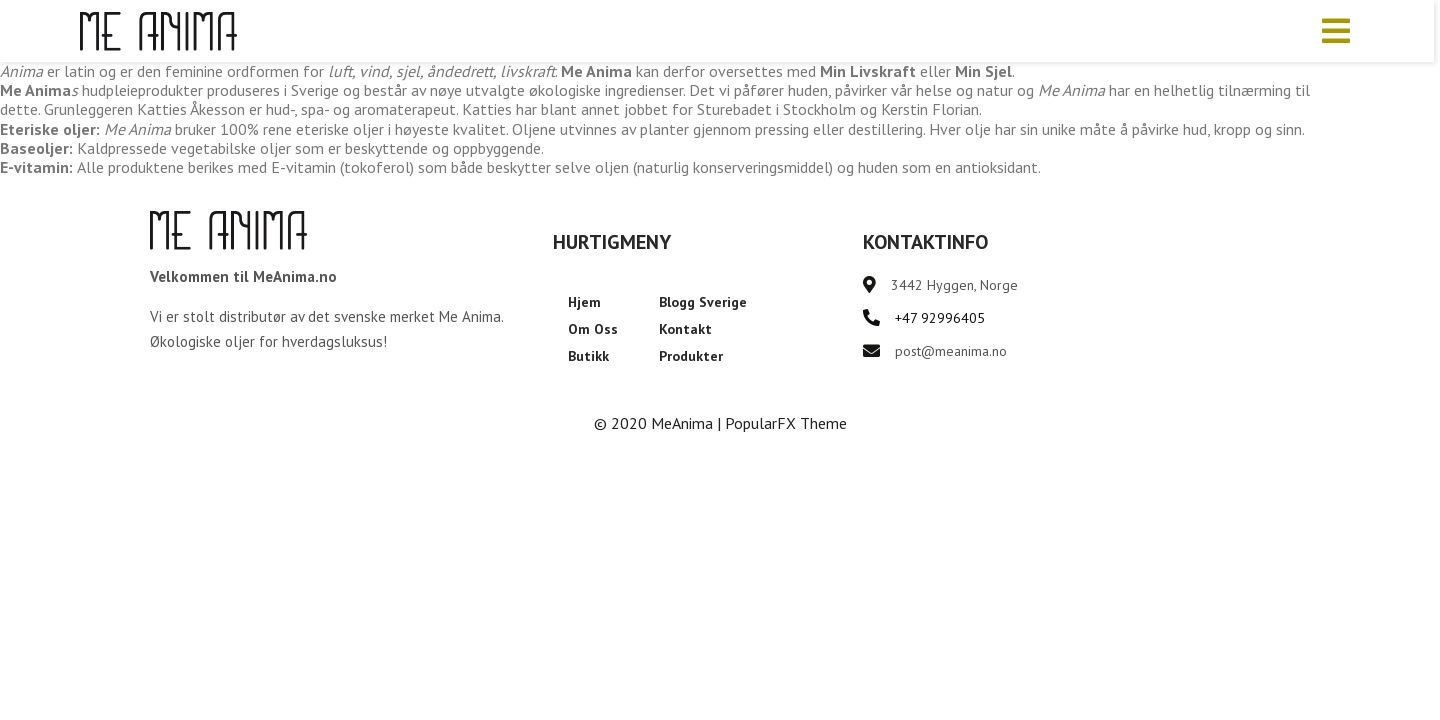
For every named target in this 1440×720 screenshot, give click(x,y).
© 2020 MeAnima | (659, 423)
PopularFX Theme (786, 423)
